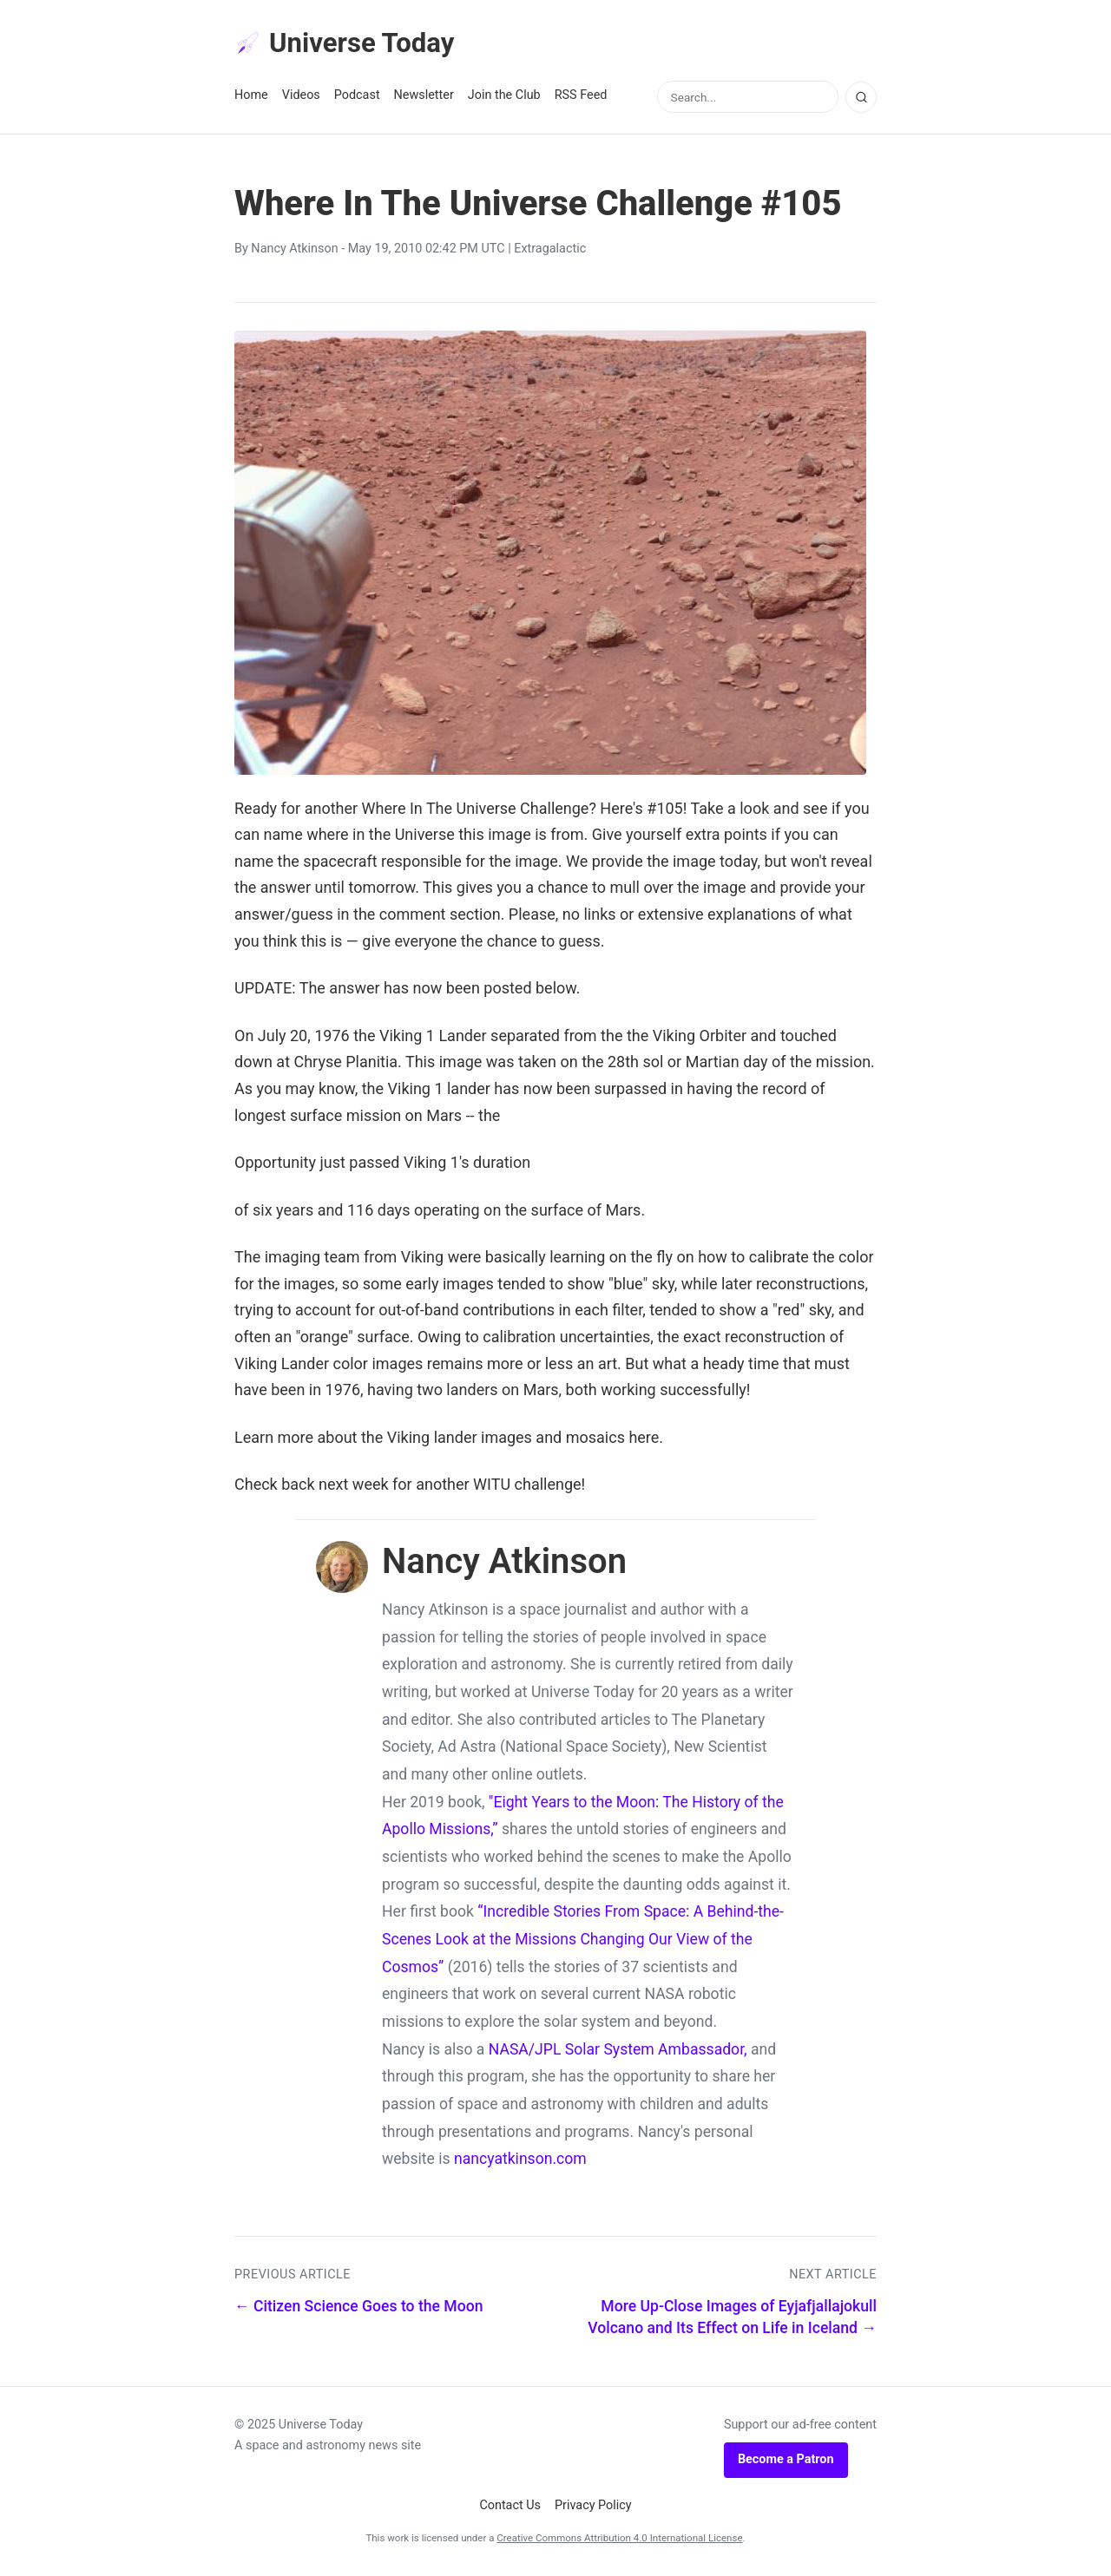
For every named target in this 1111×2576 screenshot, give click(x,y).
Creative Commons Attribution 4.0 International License (619, 2539)
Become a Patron (786, 2461)
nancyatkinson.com (520, 2160)
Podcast (357, 96)
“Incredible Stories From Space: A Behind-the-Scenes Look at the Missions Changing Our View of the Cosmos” (583, 1940)
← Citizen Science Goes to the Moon (358, 2308)
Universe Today (347, 44)
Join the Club (504, 96)
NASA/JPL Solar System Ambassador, (618, 2050)
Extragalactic (550, 250)
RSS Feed (581, 96)
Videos (301, 96)
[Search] (861, 98)
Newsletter (424, 96)
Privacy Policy (593, 2506)
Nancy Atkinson (294, 250)
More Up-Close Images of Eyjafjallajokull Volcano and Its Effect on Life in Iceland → (732, 2318)
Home (251, 96)
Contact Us (510, 2506)
